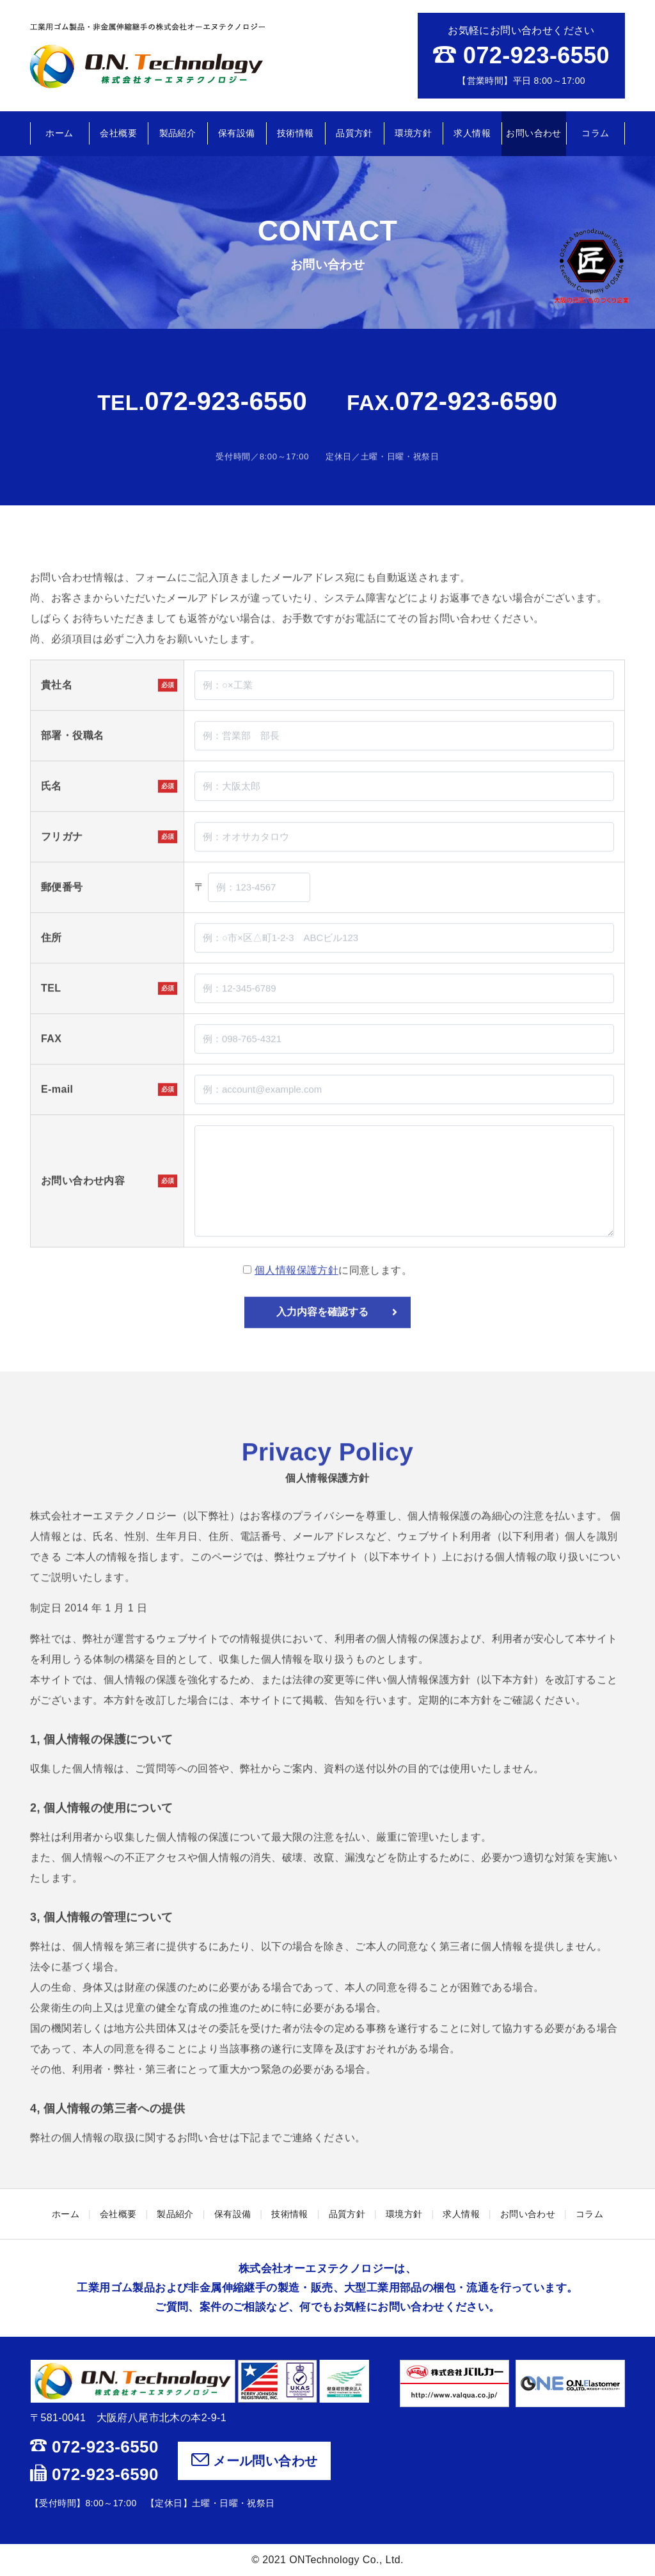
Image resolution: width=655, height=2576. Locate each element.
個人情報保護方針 (296, 1307)
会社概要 (118, 133)
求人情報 (472, 133)
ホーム (59, 133)
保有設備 (236, 133)
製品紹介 (177, 133)
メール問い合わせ (254, 2460)
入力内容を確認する (336, 1348)
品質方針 (354, 133)
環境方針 (413, 133)
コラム (595, 133)
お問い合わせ (533, 133)
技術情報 (295, 133)
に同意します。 (327, 1307)
